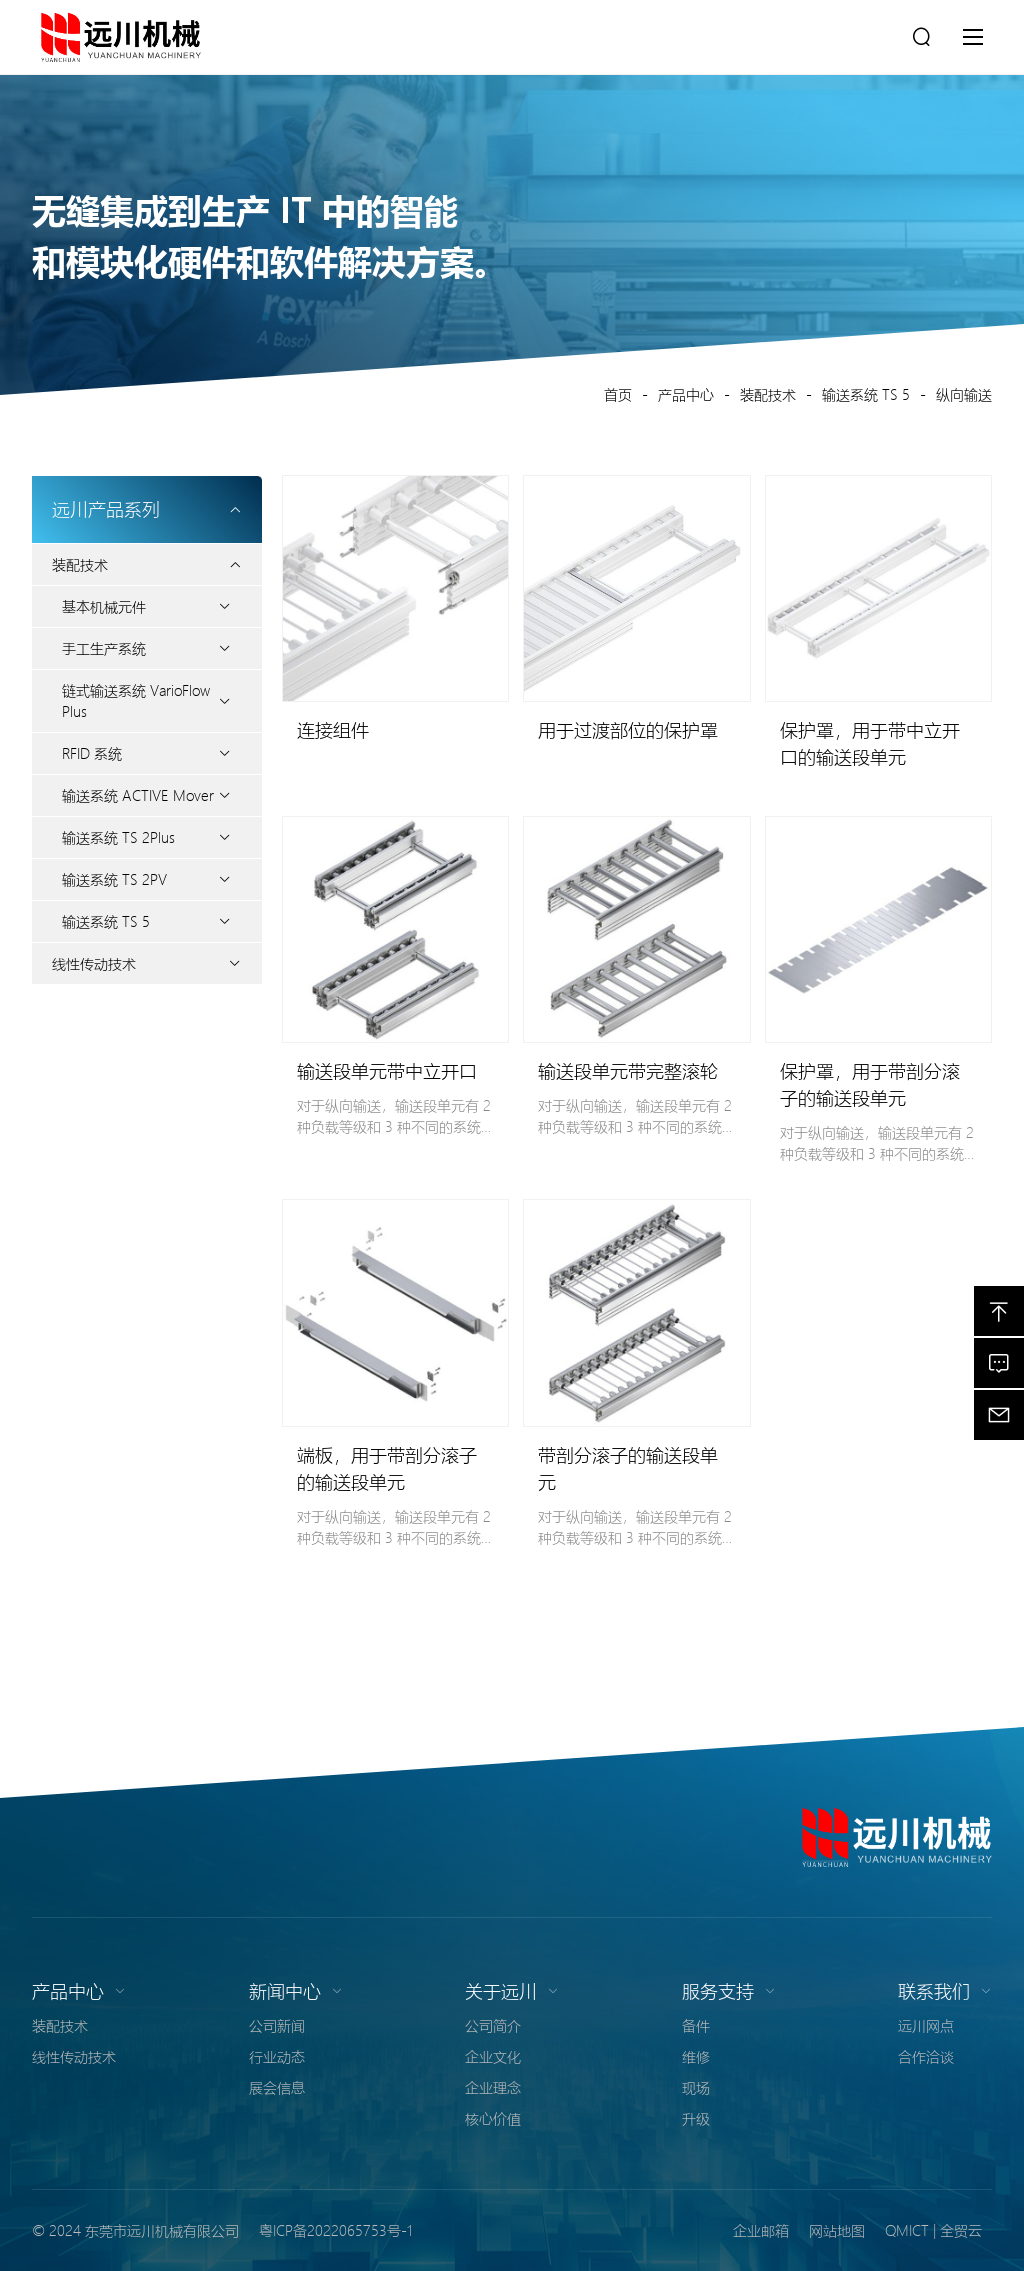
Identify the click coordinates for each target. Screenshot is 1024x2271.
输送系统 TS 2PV (114, 879)
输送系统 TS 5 (866, 394)
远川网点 (926, 2025)
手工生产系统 (104, 648)
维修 (696, 2056)
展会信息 (277, 2087)
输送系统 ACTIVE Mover (138, 795)
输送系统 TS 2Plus (118, 837)
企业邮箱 (761, 2230)
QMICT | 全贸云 (933, 2230)
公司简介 (493, 2025)
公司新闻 (277, 2025)
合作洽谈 (926, 2056)
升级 (696, 2118)
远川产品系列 (147, 509)
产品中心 (686, 394)
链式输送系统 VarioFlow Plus (136, 700)
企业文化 (493, 2056)
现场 (696, 2087)
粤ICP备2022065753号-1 (335, 2230)
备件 (696, 2025)
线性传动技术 (94, 963)
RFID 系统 (92, 753)
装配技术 (768, 394)
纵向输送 (964, 394)
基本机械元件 (104, 606)
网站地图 (837, 2230)
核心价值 (493, 2118)
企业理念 (493, 2087)
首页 (618, 394)
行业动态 (277, 2056)
